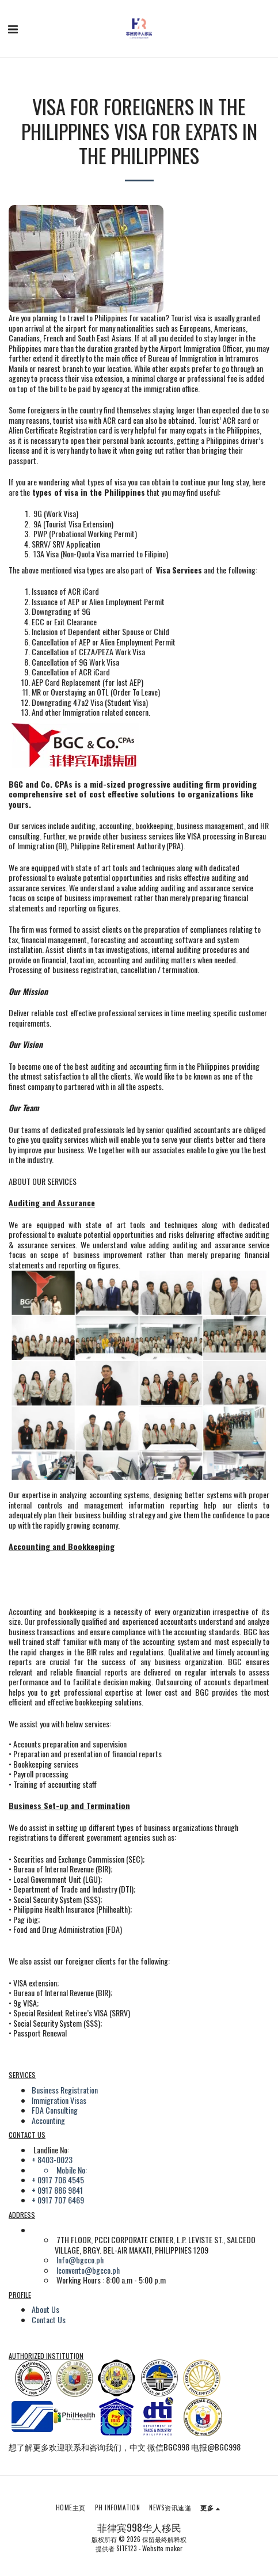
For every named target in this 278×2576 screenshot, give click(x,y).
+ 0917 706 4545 (58, 2180)
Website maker (162, 2548)
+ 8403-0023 (52, 2159)
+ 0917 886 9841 (57, 2190)
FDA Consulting (55, 2110)
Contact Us (49, 2319)
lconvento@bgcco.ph (88, 2270)
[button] (12, 28)
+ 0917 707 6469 (58, 2200)
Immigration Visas (59, 2100)
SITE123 (126, 2548)
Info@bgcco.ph (80, 2260)
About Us (45, 2309)
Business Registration (65, 2090)
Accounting (48, 2120)
